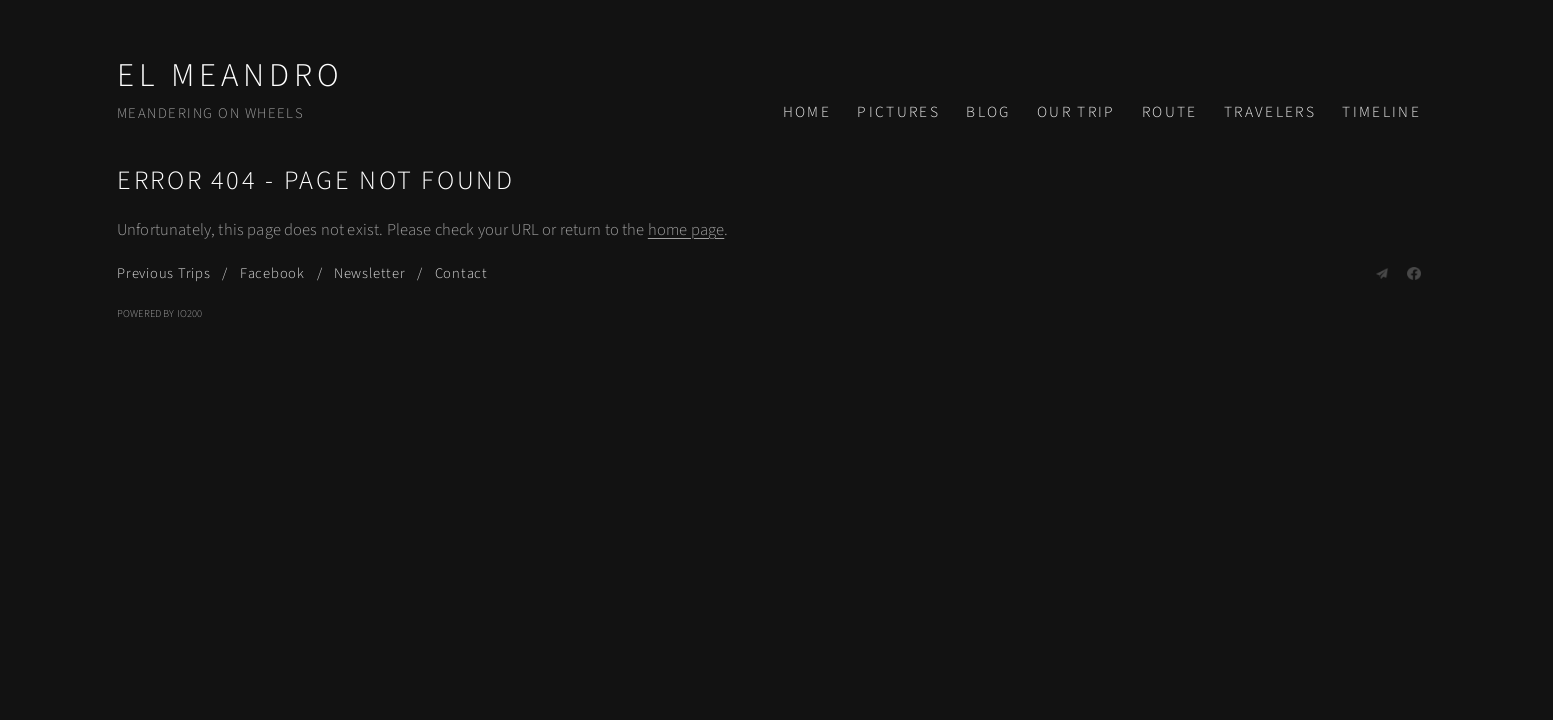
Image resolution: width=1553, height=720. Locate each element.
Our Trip (1076, 112)
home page (686, 230)
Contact (461, 273)
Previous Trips (164, 273)
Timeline (1381, 112)
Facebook (272, 273)
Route (1170, 112)
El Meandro (230, 75)
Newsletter (370, 273)
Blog (988, 112)
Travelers (1270, 112)
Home (807, 112)
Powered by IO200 (160, 313)
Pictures (898, 112)
